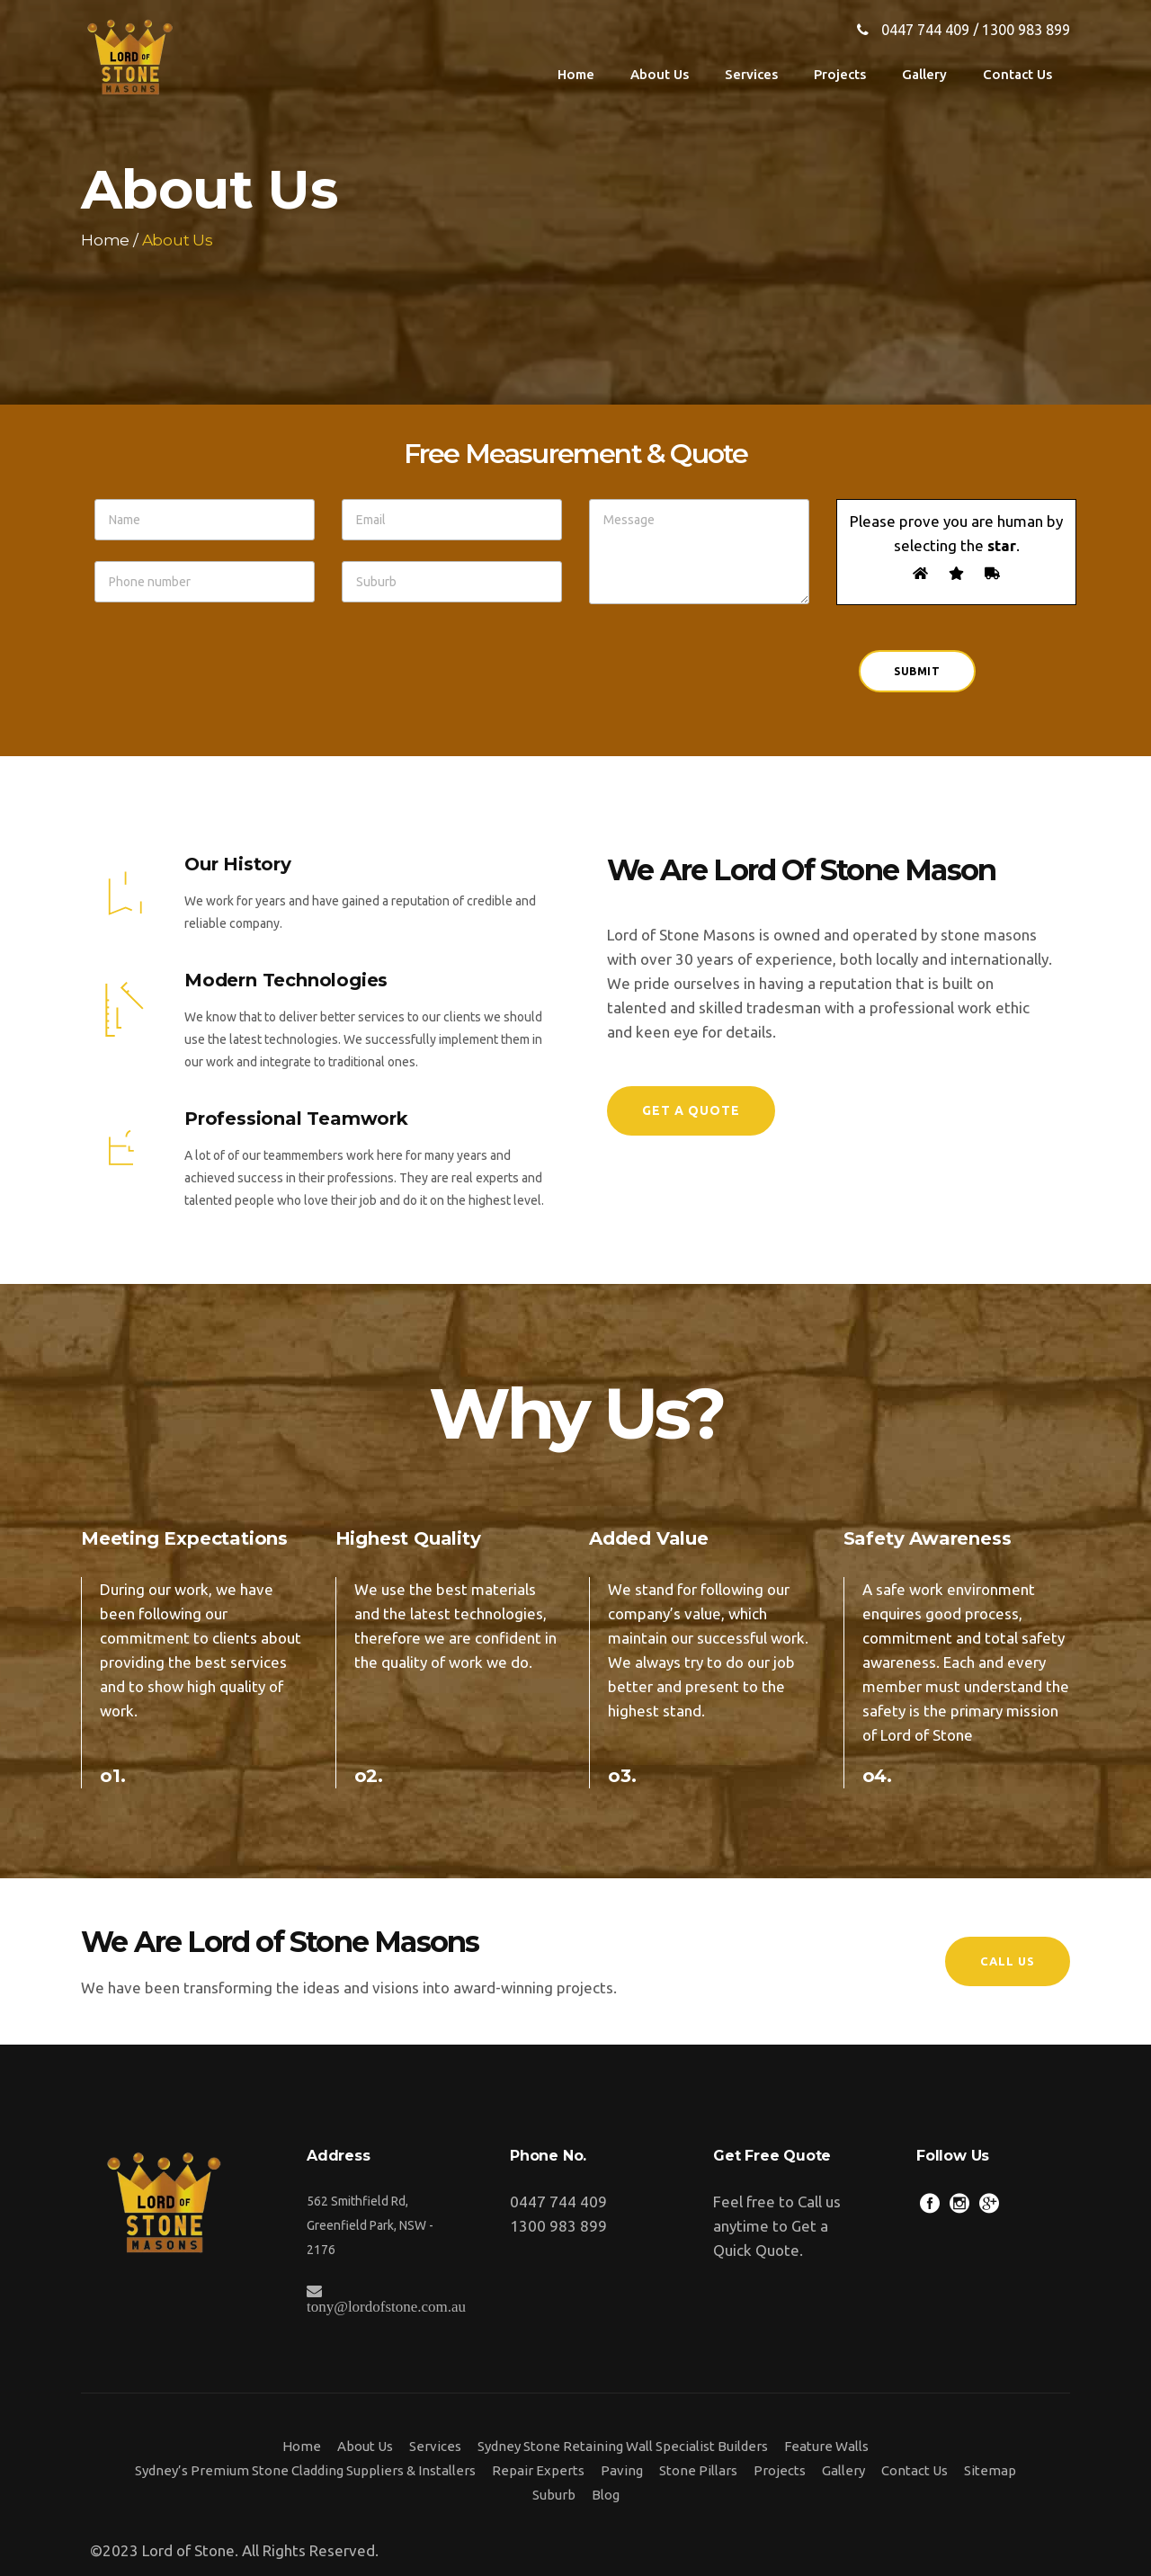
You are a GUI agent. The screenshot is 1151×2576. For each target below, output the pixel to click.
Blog (606, 2494)
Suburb (554, 2494)
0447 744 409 (925, 30)
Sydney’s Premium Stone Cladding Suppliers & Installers (305, 2470)
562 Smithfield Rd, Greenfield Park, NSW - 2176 (370, 2225)
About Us (365, 2446)
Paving (622, 2470)
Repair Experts (538, 2470)
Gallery (843, 2470)
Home (105, 240)
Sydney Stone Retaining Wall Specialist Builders (622, 2446)
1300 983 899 (1026, 30)
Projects (780, 2470)
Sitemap (990, 2470)
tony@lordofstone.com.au (386, 2305)
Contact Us (914, 2470)
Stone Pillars (698, 2470)
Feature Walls (826, 2446)
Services (435, 2446)
